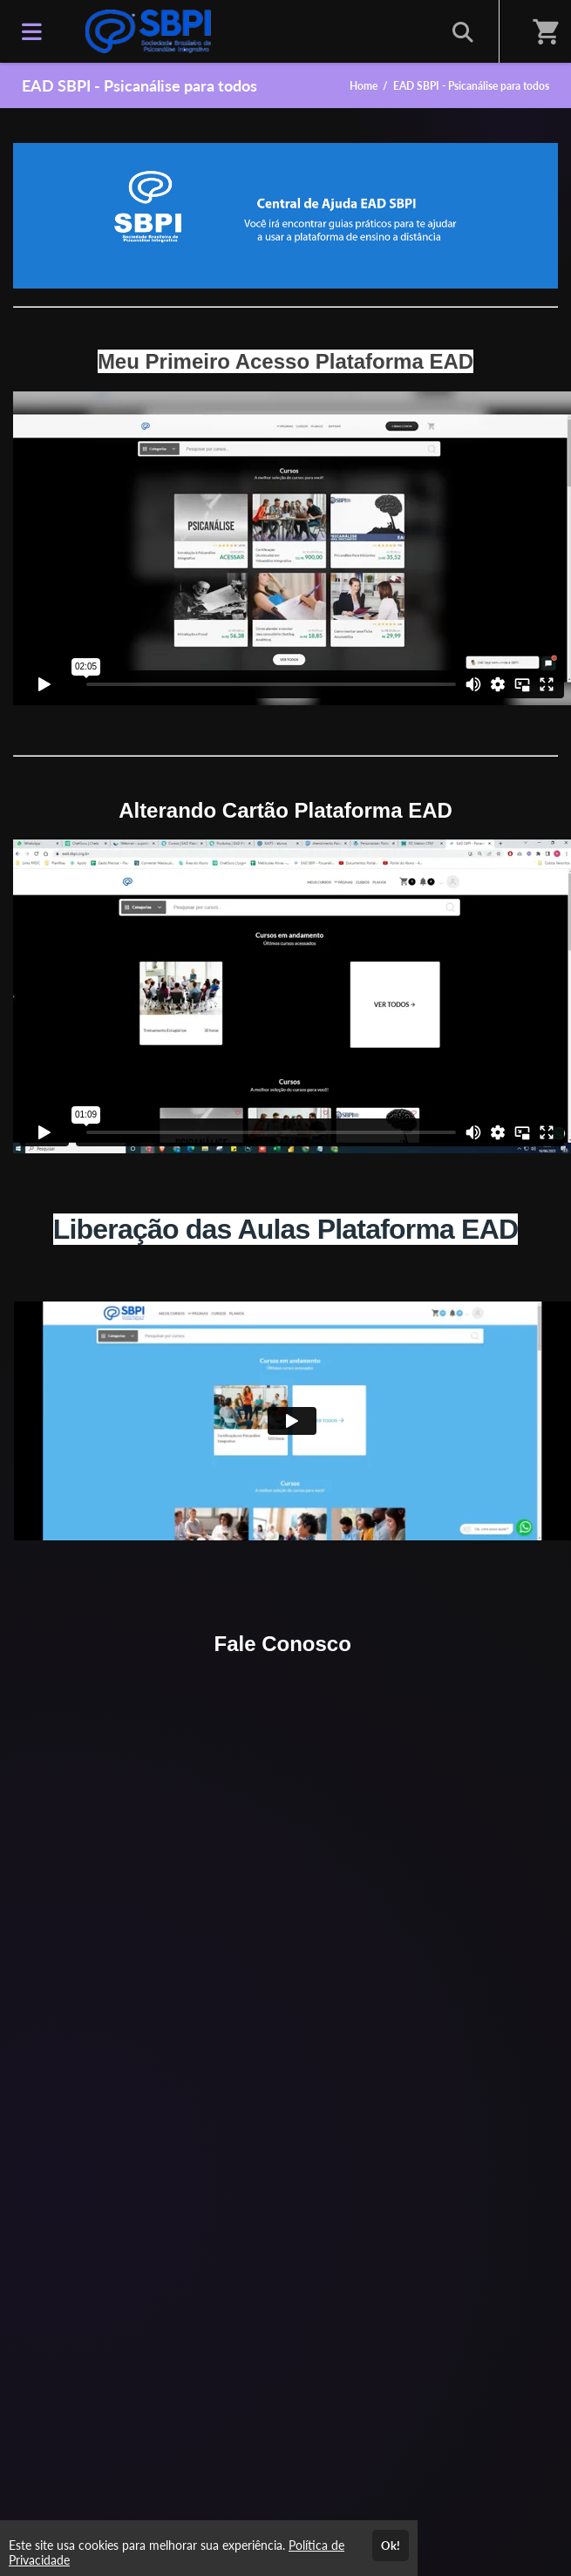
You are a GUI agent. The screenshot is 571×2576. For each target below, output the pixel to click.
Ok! (390, 2545)
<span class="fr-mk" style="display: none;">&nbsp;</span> (292, 548)
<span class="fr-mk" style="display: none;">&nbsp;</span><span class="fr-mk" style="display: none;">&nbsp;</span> (292, 996)
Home (363, 85)
